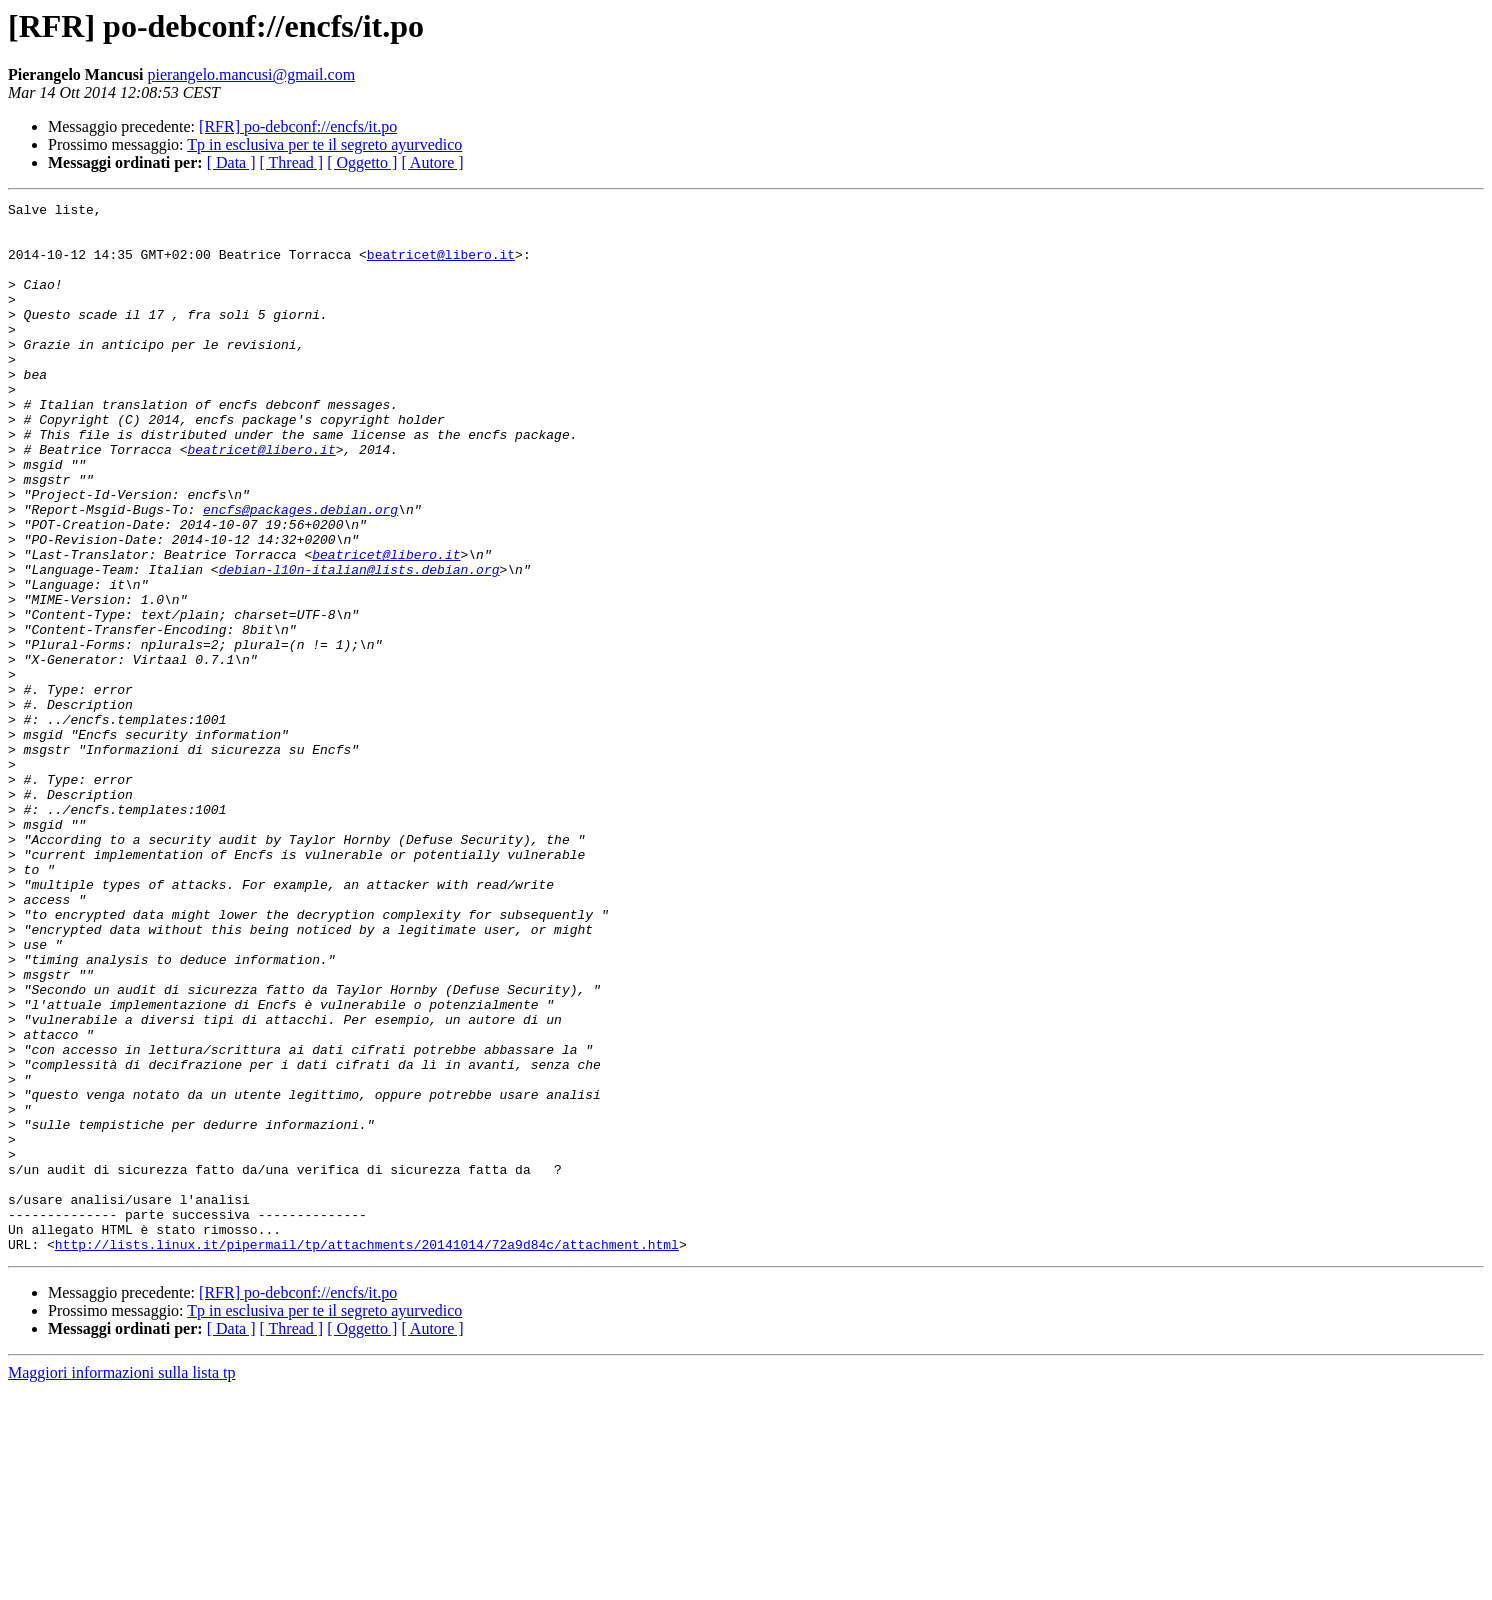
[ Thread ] (292, 162)
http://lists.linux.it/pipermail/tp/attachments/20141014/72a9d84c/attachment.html (367, 1454)
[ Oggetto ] (362, 162)
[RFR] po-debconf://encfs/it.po (298, 126)
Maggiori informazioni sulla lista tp (122, 1582)
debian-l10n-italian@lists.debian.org (359, 644)
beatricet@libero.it (441, 266)
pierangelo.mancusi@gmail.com (252, 74)
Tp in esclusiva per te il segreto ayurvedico (324, 144)
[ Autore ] (432, 162)
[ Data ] (231, 162)
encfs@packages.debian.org (300, 572)
